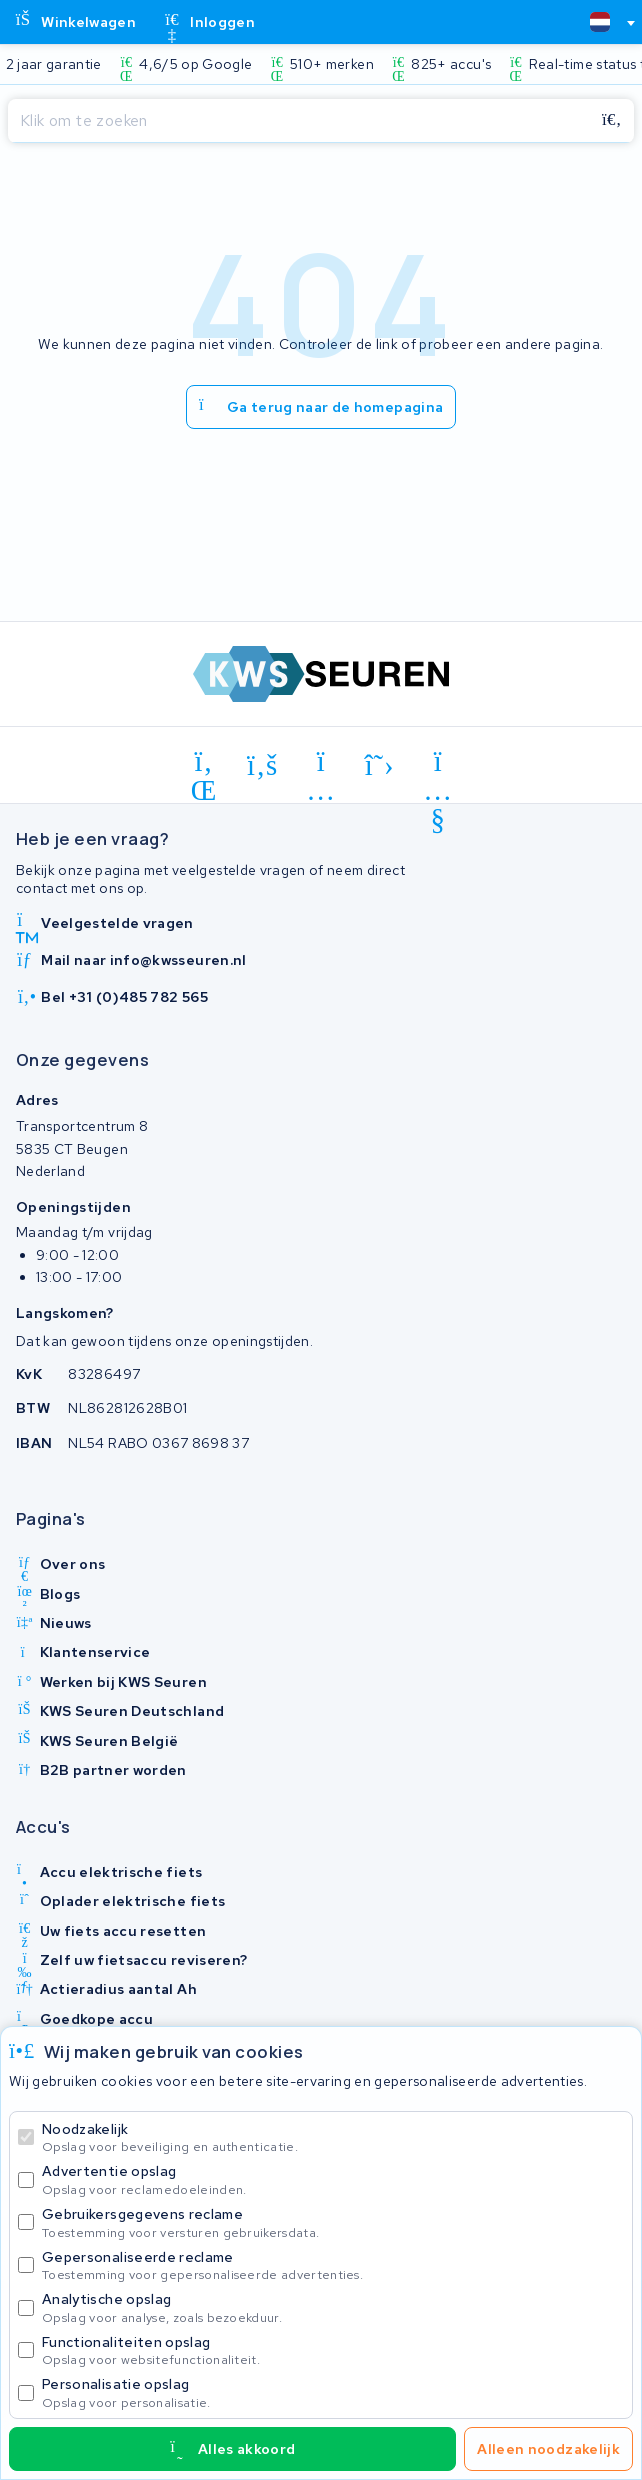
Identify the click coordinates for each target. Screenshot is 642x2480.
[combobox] (604, 22)
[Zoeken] (299, 121)
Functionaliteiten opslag (333, 2350)
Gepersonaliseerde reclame (333, 2265)
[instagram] (321, 765)
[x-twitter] (379, 765)
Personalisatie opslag (333, 2392)
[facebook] (262, 765)
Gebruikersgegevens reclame (333, 2222)
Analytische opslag (333, 2307)
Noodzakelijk (333, 2137)
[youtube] (438, 765)
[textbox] (600, 22)
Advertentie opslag (333, 2179)
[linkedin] (204, 765)
